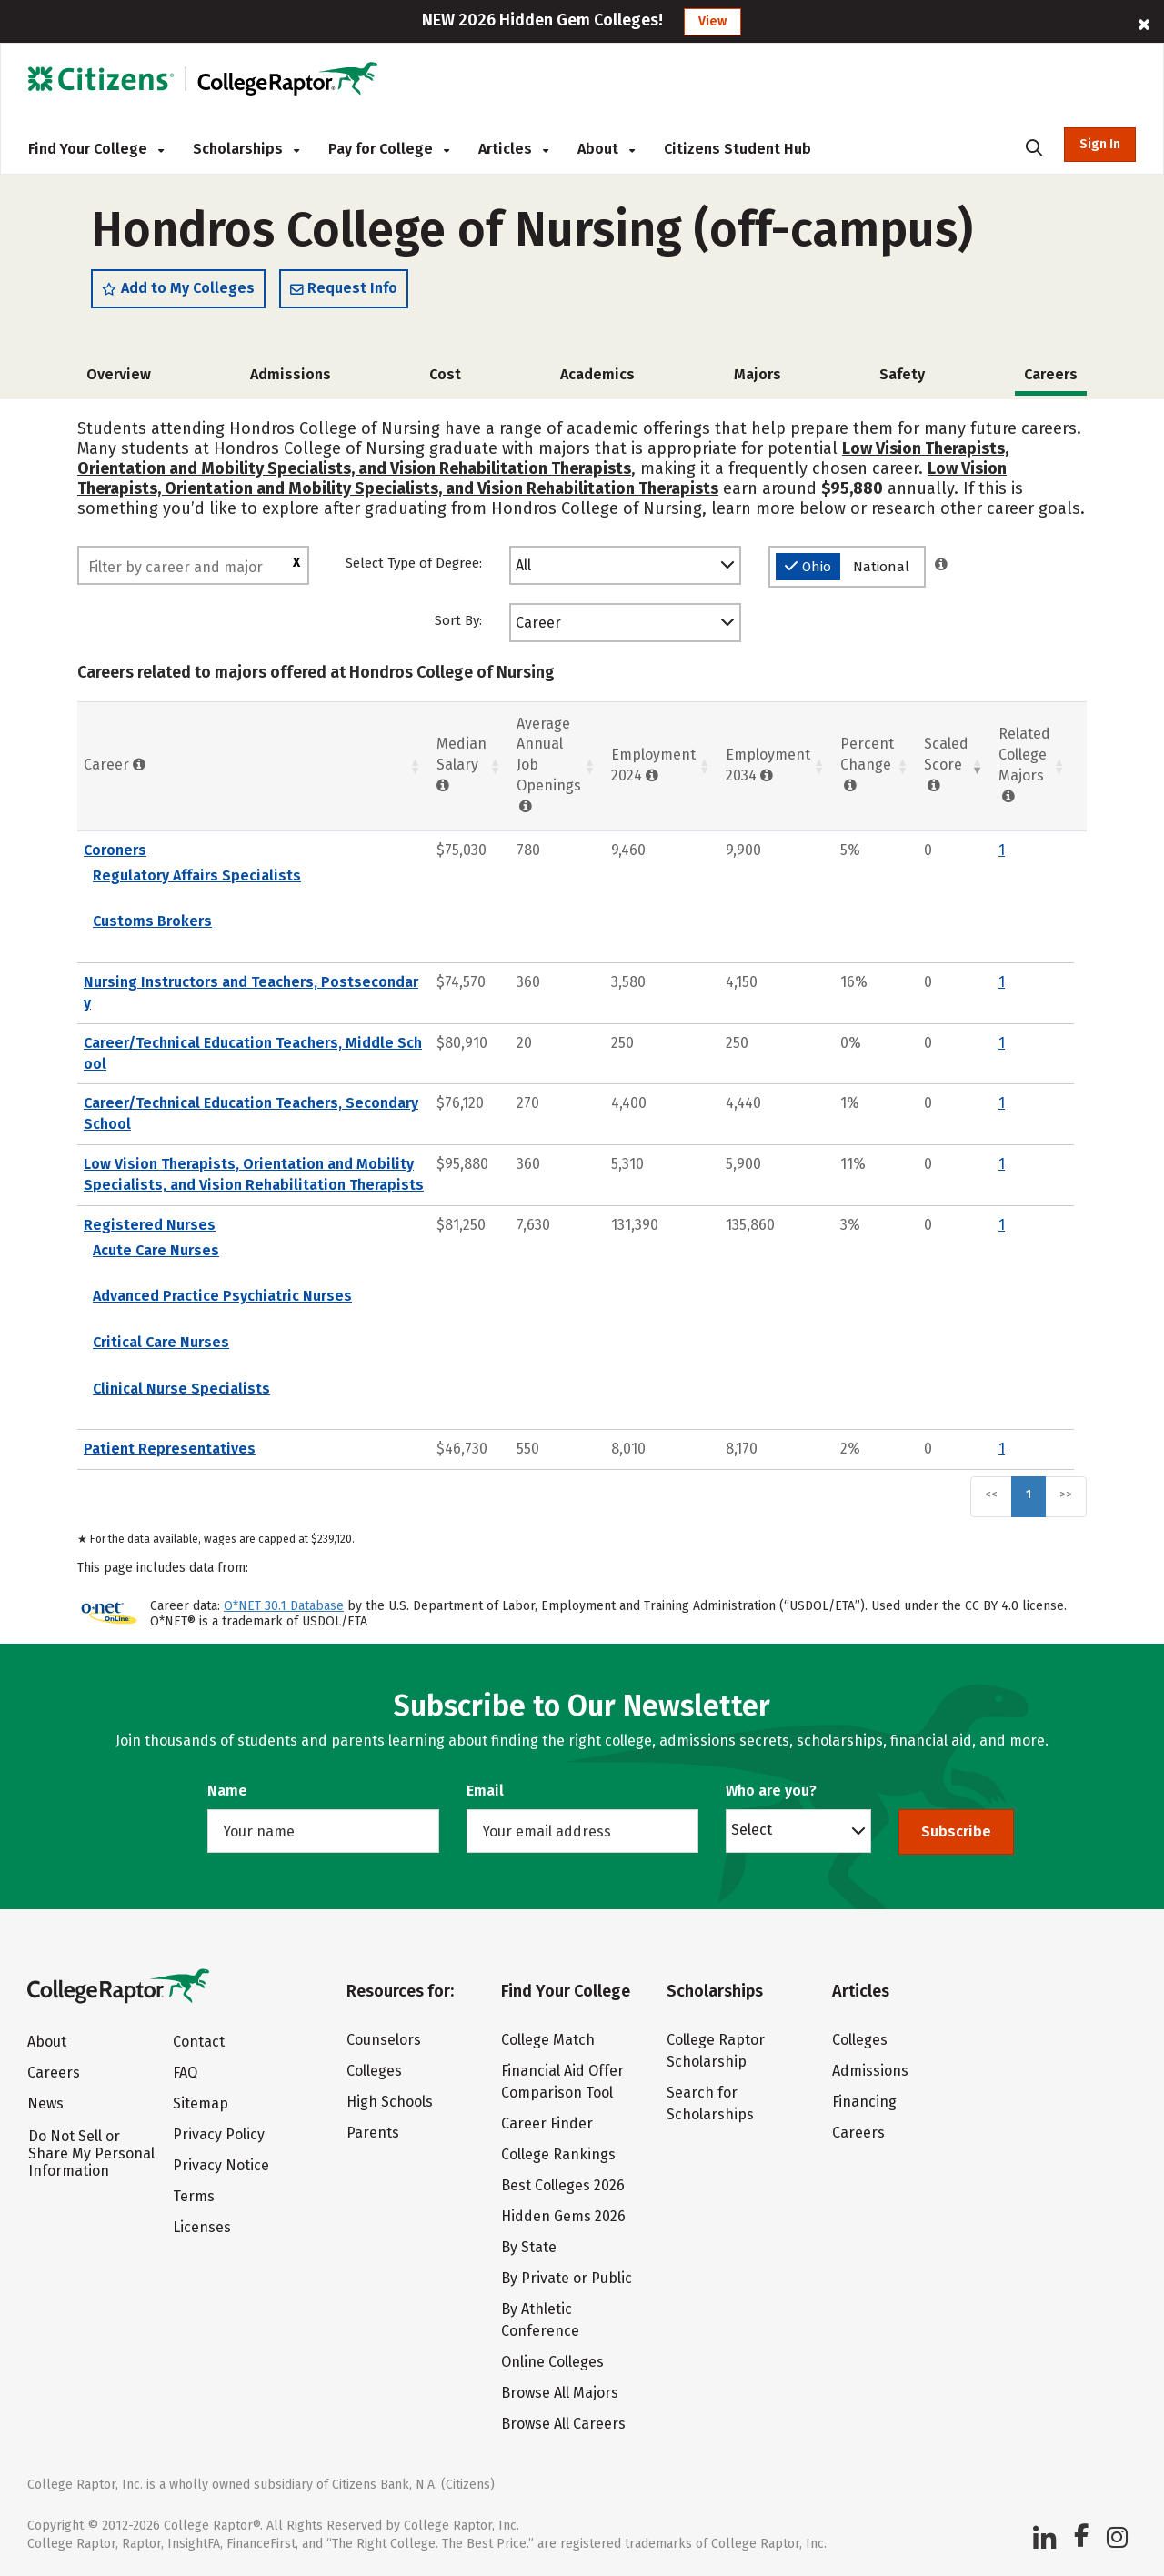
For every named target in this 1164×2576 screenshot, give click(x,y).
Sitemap (200, 2103)
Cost (445, 374)
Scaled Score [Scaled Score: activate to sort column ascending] (946, 764)
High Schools (389, 2101)
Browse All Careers (563, 2423)
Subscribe (956, 1831)
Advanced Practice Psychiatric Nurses (222, 1295)
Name (227, 1790)
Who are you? (771, 1790)
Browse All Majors (559, 2392)
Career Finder (547, 2123)
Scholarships (246, 148)
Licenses (202, 2227)
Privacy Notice (221, 2165)
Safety (902, 374)
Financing (864, 2101)
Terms (194, 2196)
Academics (597, 374)
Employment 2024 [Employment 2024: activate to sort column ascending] (653, 765)
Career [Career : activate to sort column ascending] (115, 764)
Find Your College (96, 148)
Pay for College (388, 148)
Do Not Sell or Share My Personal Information (91, 2153)
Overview (118, 374)
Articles (513, 148)
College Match (548, 2039)
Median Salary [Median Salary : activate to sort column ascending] (461, 764)
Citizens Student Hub (737, 148)
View (712, 21)
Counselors (383, 2039)
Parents (372, 2132)
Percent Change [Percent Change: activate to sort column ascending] (867, 764)
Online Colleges (552, 2361)
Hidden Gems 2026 (563, 2216)
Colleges (374, 2070)
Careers (53, 2072)
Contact (199, 2041)
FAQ (185, 2072)
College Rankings (558, 2154)
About (606, 148)
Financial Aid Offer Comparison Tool (562, 2081)
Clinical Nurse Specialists (181, 1388)
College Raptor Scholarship (716, 2050)
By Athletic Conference (540, 2320)
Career (538, 622)
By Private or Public (566, 2278)
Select (751, 1829)
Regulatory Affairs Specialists (197, 875)
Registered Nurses (150, 1224)
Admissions (290, 374)
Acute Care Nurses (156, 1250)
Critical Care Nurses (161, 1342)
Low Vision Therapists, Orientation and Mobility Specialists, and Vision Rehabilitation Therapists (542, 458)
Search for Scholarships (710, 2103)
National (881, 566)
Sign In (1099, 144)
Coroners (115, 850)
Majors (757, 374)
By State (529, 2247)
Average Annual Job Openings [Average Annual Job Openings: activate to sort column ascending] (549, 765)
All (523, 565)
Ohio (808, 566)
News (45, 2103)
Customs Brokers (152, 921)
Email (485, 1790)
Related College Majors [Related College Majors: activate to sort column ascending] (1024, 765)
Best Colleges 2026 (563, 2185)
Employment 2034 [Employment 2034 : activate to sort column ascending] (768, 765)
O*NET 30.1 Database (284, 1606)
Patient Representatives (170, 1448)
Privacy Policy (219, 2134)
